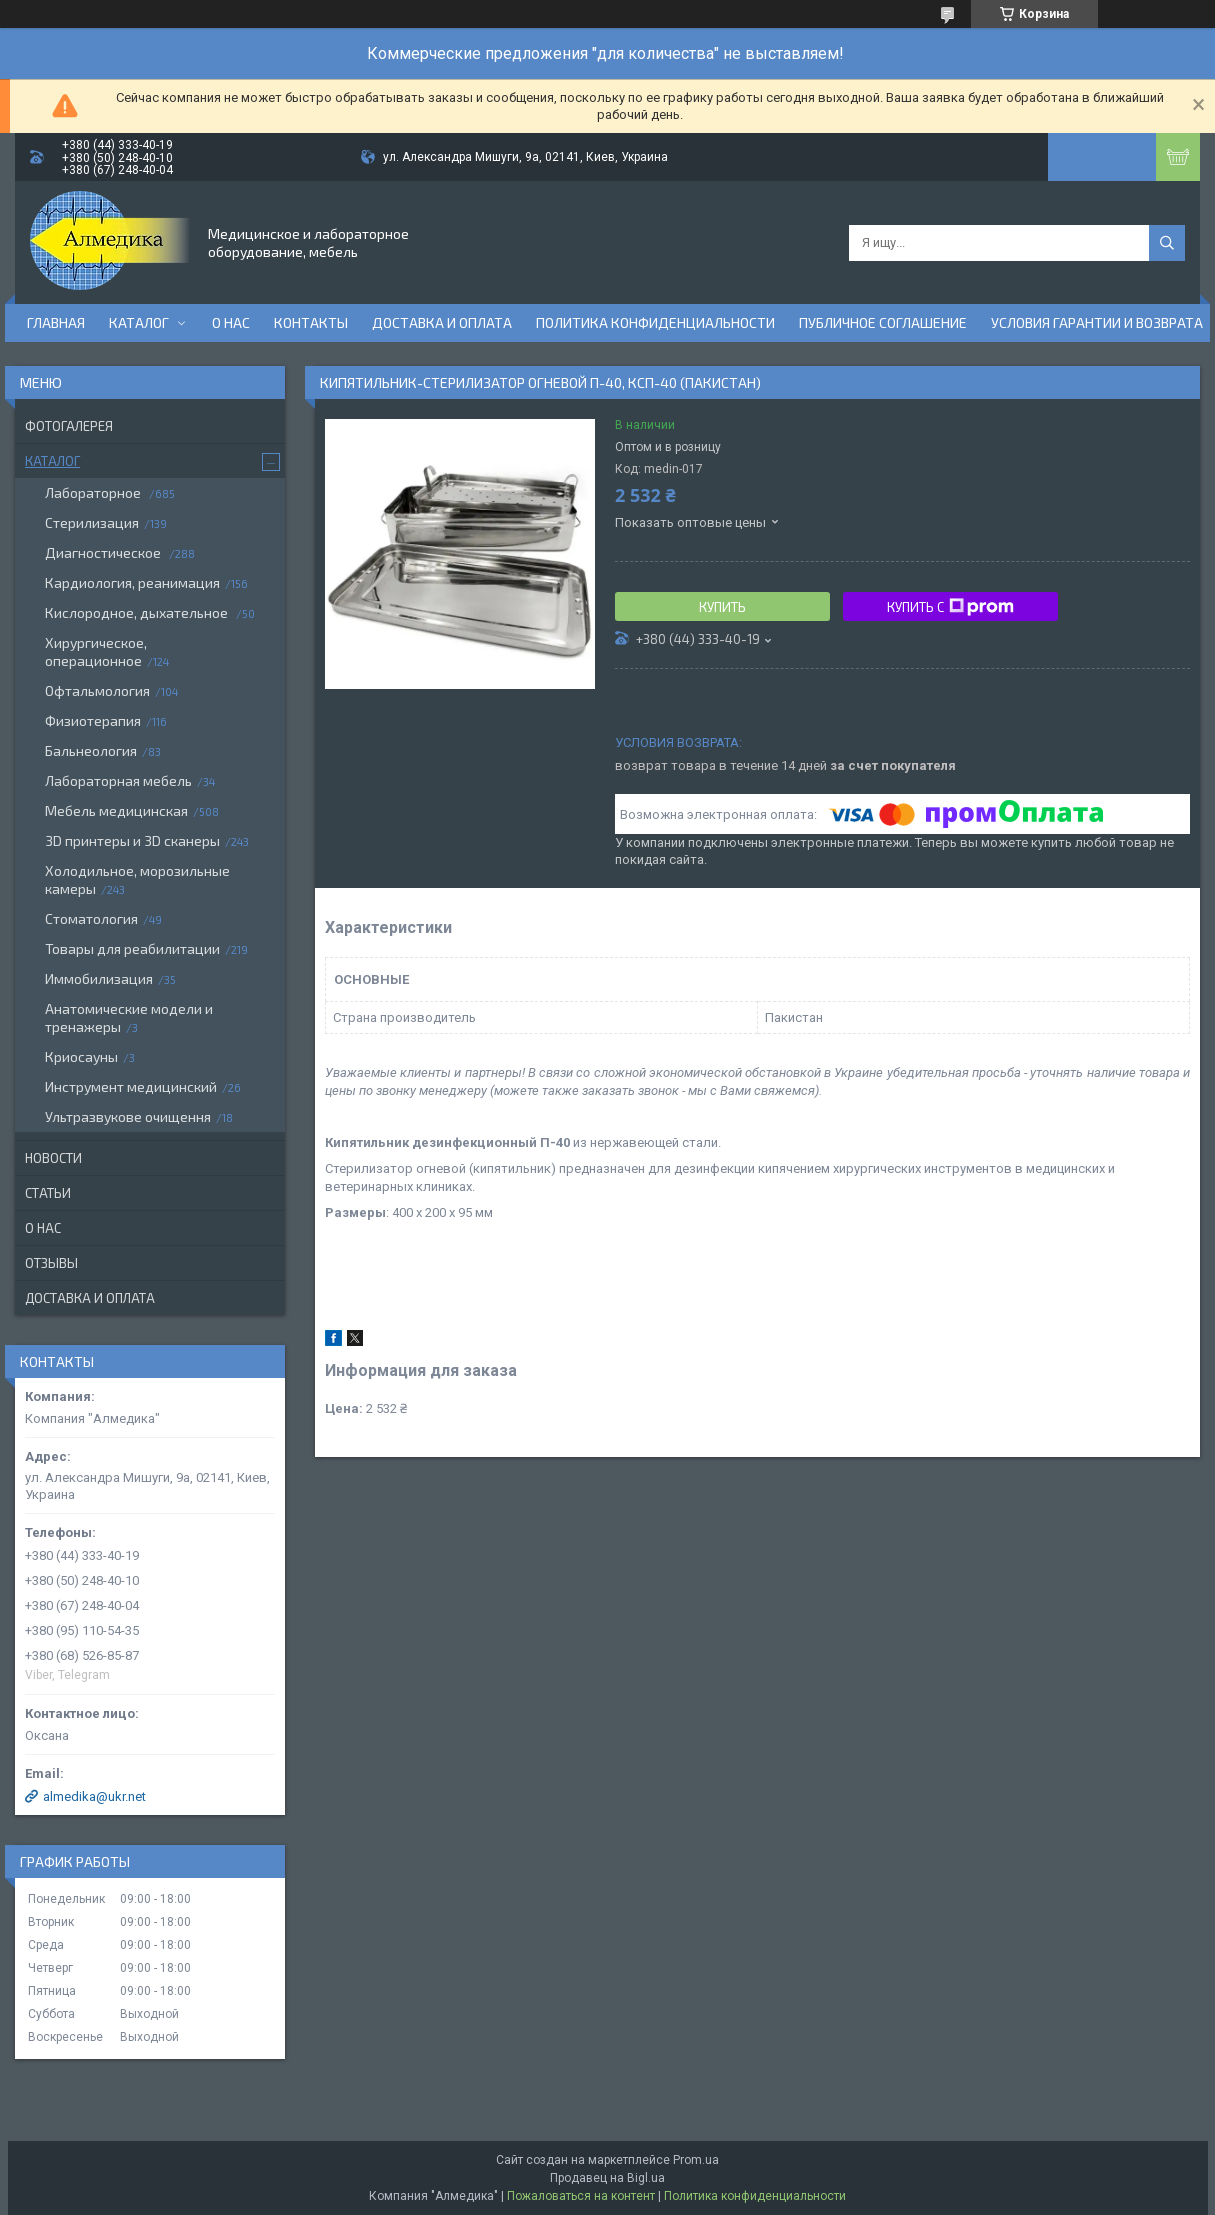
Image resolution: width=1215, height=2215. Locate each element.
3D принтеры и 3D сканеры (132, 840)
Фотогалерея (69, 426)
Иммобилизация (99, 978)
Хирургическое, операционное (96, 651)
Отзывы (51, 1263)
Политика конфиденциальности (655, 322)
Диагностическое (104, 552)
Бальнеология (91, 750)
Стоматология (91, 918)
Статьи (48, 1193)
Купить (722, 607)
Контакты (311, 322)
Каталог (139, 322)
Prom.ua (696, 2160)
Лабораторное (94, 492)
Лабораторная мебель (118, 780)
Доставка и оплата (442, 322)
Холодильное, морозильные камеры (137, 879)
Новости (53, 1158)
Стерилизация (92, 522)
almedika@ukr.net (94, 1796)
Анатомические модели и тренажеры (129, 1017)
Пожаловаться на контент (581, 2196)
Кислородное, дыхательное (138, 612)
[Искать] (1167, 243)
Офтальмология (97, 690)
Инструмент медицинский (131, 1086)
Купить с (950, 607)
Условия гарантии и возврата (1097, 322)
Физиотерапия (93, 720)
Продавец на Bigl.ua (607, 2178)
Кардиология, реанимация (132, 582)
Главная (56, 322)
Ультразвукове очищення (128, 1116)
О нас (231, 322)
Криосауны (81, 1056)
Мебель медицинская (116, 810)
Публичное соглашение (883, 322)
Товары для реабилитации (132, 948)
